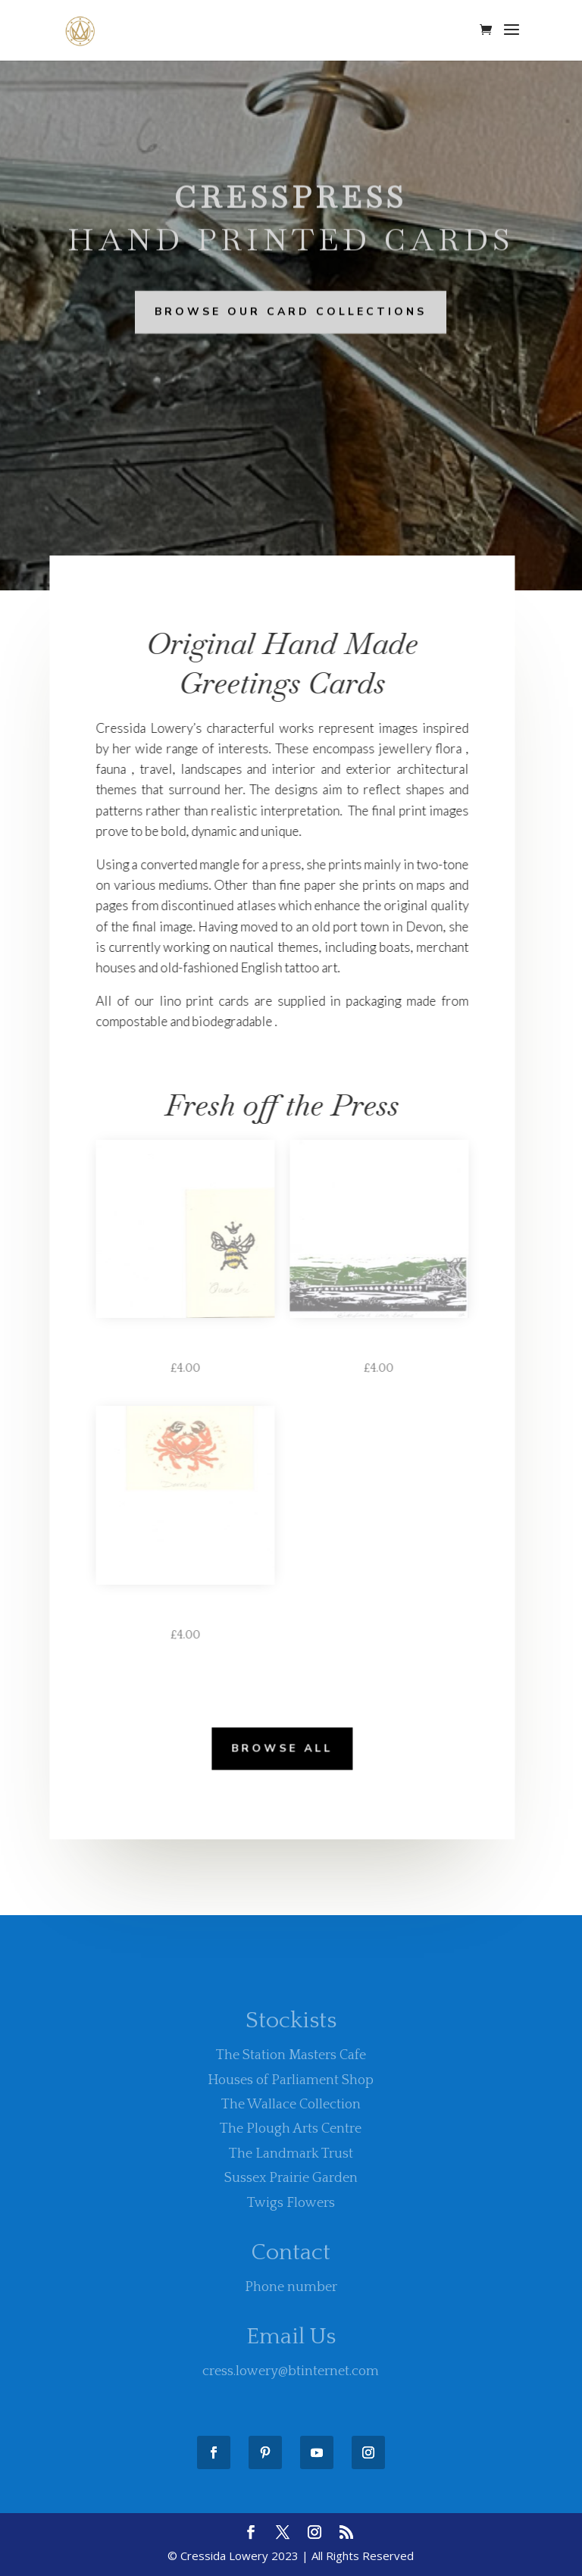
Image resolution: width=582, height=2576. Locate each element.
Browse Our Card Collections (291, 311)
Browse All (275, 1747)
